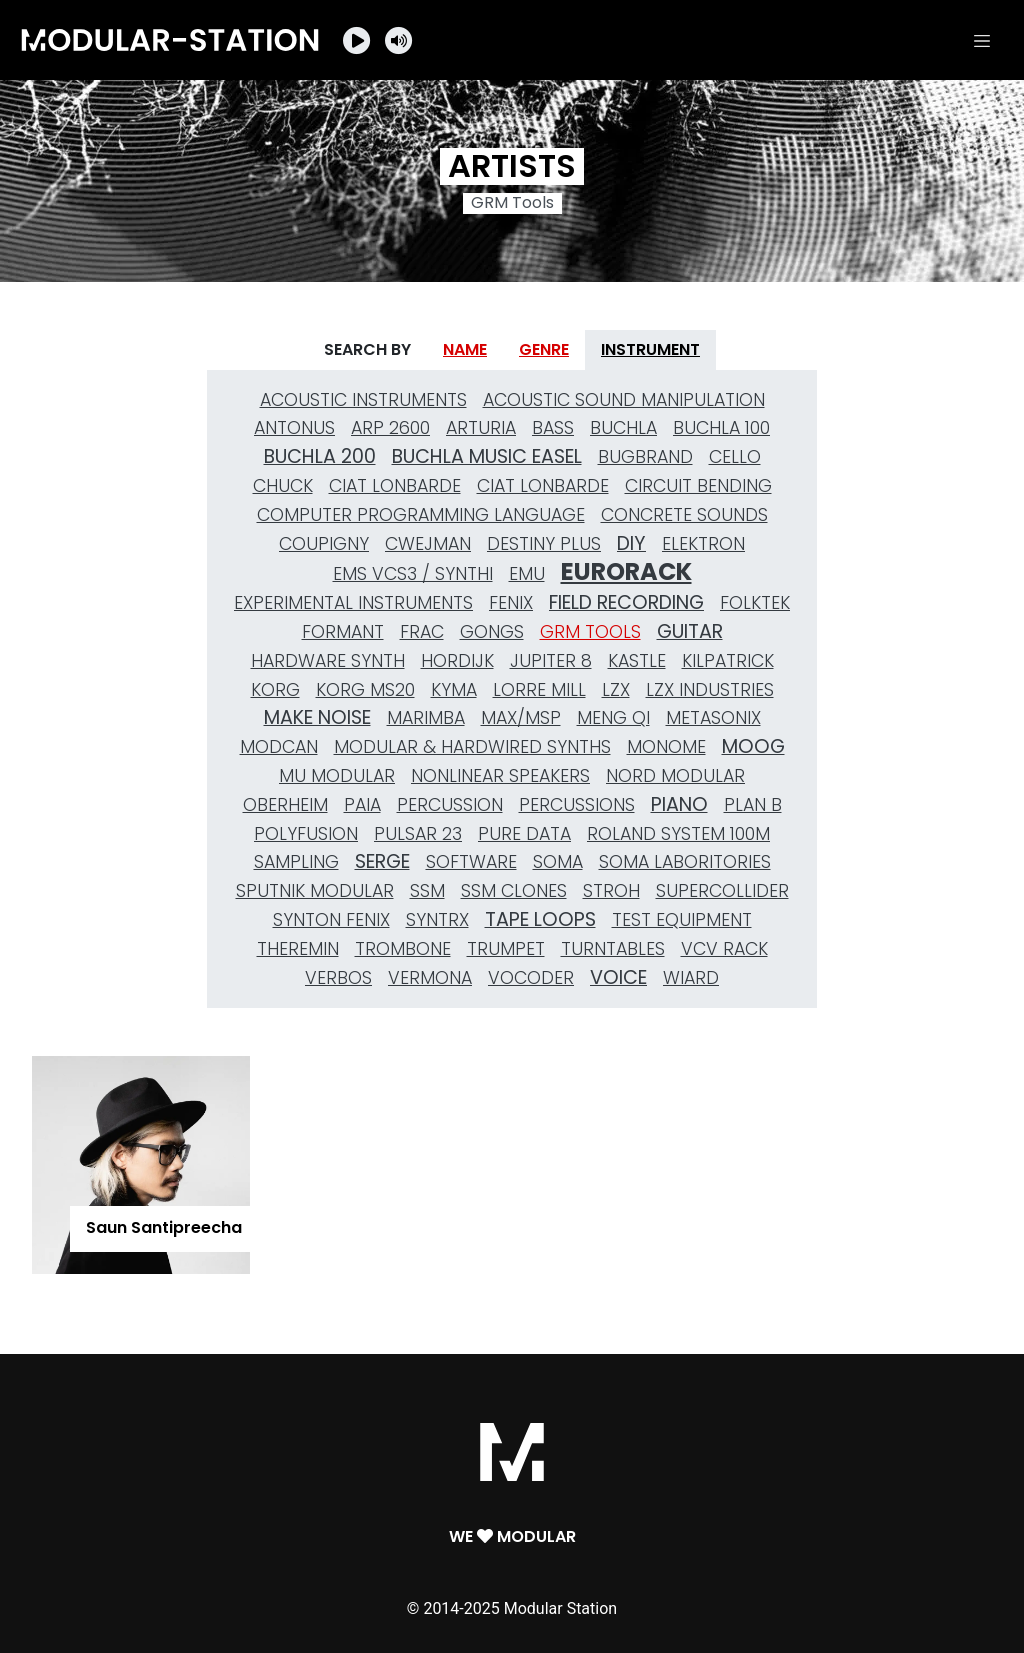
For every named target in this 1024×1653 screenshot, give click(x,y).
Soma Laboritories (685, 862)
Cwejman (428, 544)
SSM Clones (514, 891)
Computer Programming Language (421, 515)
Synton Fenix (331, 920)
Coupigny (324, 544)
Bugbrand (645, 457)
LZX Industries (710, 690)
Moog (753, 746)
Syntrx (437, 920)
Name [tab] (465, 349)
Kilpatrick (728, 661)
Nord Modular (675, 776)
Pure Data (524, 834)
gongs (492, 632)
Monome (666, 747)
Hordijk (457, 661)
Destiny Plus (544, 544)
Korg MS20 (365, 690)
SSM (427, 891)
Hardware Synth (328, 661)
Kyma (454, 690)
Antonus (294, 428)
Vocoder (531, 978)
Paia (362, 805)
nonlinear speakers (500, 776)
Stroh (611, 891)
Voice (618, 977)
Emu (527, 574)
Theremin (298, 949)
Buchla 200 (320, 456)
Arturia (481, 428)
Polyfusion (306, 834)
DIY (631, 543)
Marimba (426, 718)
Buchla (623, 428)
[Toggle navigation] (982, 40)
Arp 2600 (390, 428)
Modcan (279, 747)
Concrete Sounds (684, 515)
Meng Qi (613, 718)
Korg (275, 690)
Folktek (755, 603)
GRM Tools (590, 632)
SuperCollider (722, 891)
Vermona (430, 978)
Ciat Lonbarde (395, 486)
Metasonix (713, 718)
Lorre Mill (539, 690)
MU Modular (337, 776)
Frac (422, 632)
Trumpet (506, 949)
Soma (558, 862)
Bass (553, 428)
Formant (343, 632)
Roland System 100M (678, 834)
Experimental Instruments (353, 603)
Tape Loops (540, 919)
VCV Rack (724, 949)
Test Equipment (682, 920)
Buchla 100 (721, 428)
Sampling (296, 862)
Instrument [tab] (650, 349)
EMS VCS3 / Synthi (413, 574)
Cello (735, 457)
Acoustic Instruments (363, 400)
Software (471, 862)
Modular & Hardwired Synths (472, 747)
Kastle (637, 661)
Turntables (613, 949)
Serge (382, 861)
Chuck (283, 486)
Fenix (511, 603)
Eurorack (626, 572)
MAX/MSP (521, 718)
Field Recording (626, 602)
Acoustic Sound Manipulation (624, 400)
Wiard (691, 978)
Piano (679, 804)
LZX (616, 690)
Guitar (690, 631)
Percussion (450, 805)
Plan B (753, 805)
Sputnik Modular (315, 891)
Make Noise (317, 717)
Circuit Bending (698, 486)
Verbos (338, 978)
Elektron (703, 544)
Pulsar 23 (418, 834)
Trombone (403, 949)
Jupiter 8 (551, 661)
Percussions (577, 805)
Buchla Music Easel (487, 456)
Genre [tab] (544, 349)
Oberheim (285, 805)
